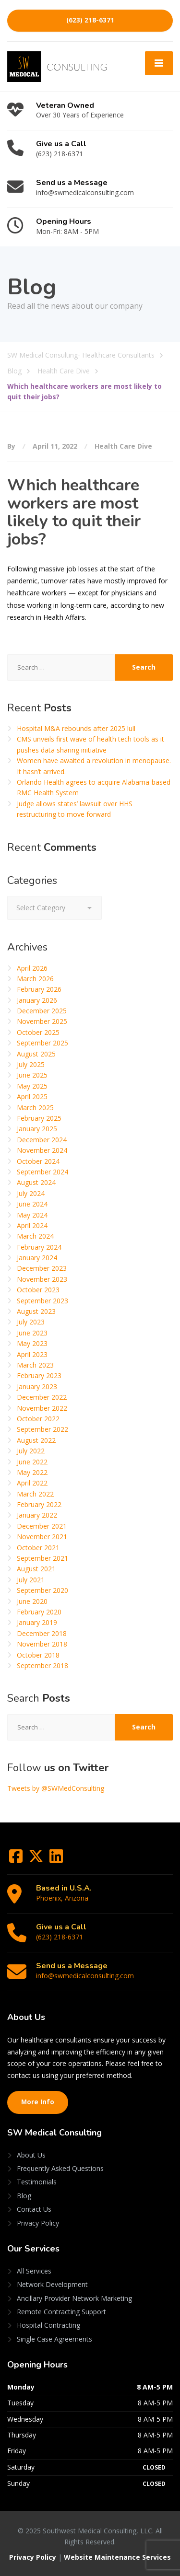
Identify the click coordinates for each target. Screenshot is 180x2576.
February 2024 (39, 1247)
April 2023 (32, 1354)
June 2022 (32, 1461)
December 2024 (42, 1139)
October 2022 (38, 1418)
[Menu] (159, 63)
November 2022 (42, 1408)
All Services (34, 2270)
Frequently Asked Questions (60, 2168)
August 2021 (36, 1568)
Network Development (52, 2284)
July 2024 (31, 1193)
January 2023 (37, 1386)
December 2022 (42, 1397)
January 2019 (37, 1622)
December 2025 (42, 1010)
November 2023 (42, 1279)
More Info (37, 2102)
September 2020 (42, 1590)
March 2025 (35, 1107)
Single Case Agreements (54, 2339)
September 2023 (42, 1300)
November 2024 (42, 1150)
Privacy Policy (38, 2223)
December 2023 (42, 1268)
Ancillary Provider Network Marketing (74, 2298)
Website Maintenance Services (117, 2557)
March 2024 (35, 1236)
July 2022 (31, 1450)
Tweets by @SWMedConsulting (55, 1788)
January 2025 (37, 1128)
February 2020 (39, 1611)
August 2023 (36, 1311)
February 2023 (39, 1375)
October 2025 (38, 1032)
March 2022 (35, 1493)
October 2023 (38, 1289)
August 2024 (36, 1182)
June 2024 (32, 1203)
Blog (24, 2195)
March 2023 (35, 1364)
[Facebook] (16, 1859)
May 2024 (32, 1214)
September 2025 (42, 1042)
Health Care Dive (123, 446)
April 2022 (32, 1482)
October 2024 (38, 1161)
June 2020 (32, 1601)
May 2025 (32, 1086)
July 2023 (31, 1321)
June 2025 (32, 1074)
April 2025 (32, 1096)
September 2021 (42, 1558)
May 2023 (32, 1343)
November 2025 (42, 1021)
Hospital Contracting (48, 2325)
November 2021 (42, 1536)
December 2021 (42, 1526)
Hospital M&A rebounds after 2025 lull (76, 728)
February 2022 (39, 1504)
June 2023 (32, 1332)
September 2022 (42, 1429)
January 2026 (37, 1000)
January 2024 (37, 1257)
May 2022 (32, 1472)
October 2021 (38, 1547)
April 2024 (32, 1225)
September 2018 (42, 1665)
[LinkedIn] (56, 1859)
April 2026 (32, 968)
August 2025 (36, 1053)
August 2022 (36, 1440)
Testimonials (37, 2181)
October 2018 (38, 1654)
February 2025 (39, 1118)
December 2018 (42, 1633)
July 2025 (31, 1064)
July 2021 (31, 1579)
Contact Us (34, 2209)
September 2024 (42, 1171)
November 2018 (42, 1643)
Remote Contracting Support (61, 2311)
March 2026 (35, 978)
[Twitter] (37, 1859)
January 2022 (37, 1515)
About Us (31, 2154)
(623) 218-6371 (90, 20)
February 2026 (39, 989)
